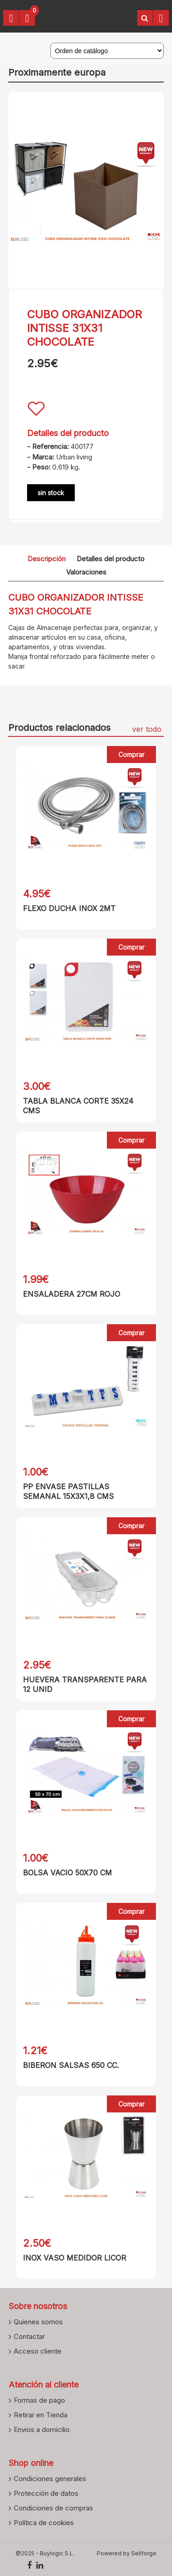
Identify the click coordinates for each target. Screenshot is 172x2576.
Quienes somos (38, 2321)
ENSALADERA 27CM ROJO (71, 1294)
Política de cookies (44, 2522)
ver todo (146, 729)
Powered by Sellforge (126, 2553)
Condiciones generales (50, 2478)
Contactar (29, 2336)
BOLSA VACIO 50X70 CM (67, 1872)
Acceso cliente (37, 2351)
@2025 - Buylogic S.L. (45, 2553)
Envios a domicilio (42, 2429)
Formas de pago (39, 2400)
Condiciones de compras (53, 2508)
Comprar (131, 754)
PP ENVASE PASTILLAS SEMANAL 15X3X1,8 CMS (68, 1491)
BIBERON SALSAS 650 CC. (71, 2065)
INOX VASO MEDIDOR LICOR (74, 2257)
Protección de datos (46, 2493)
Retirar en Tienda (40, 2414)
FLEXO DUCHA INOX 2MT (69, 908)
